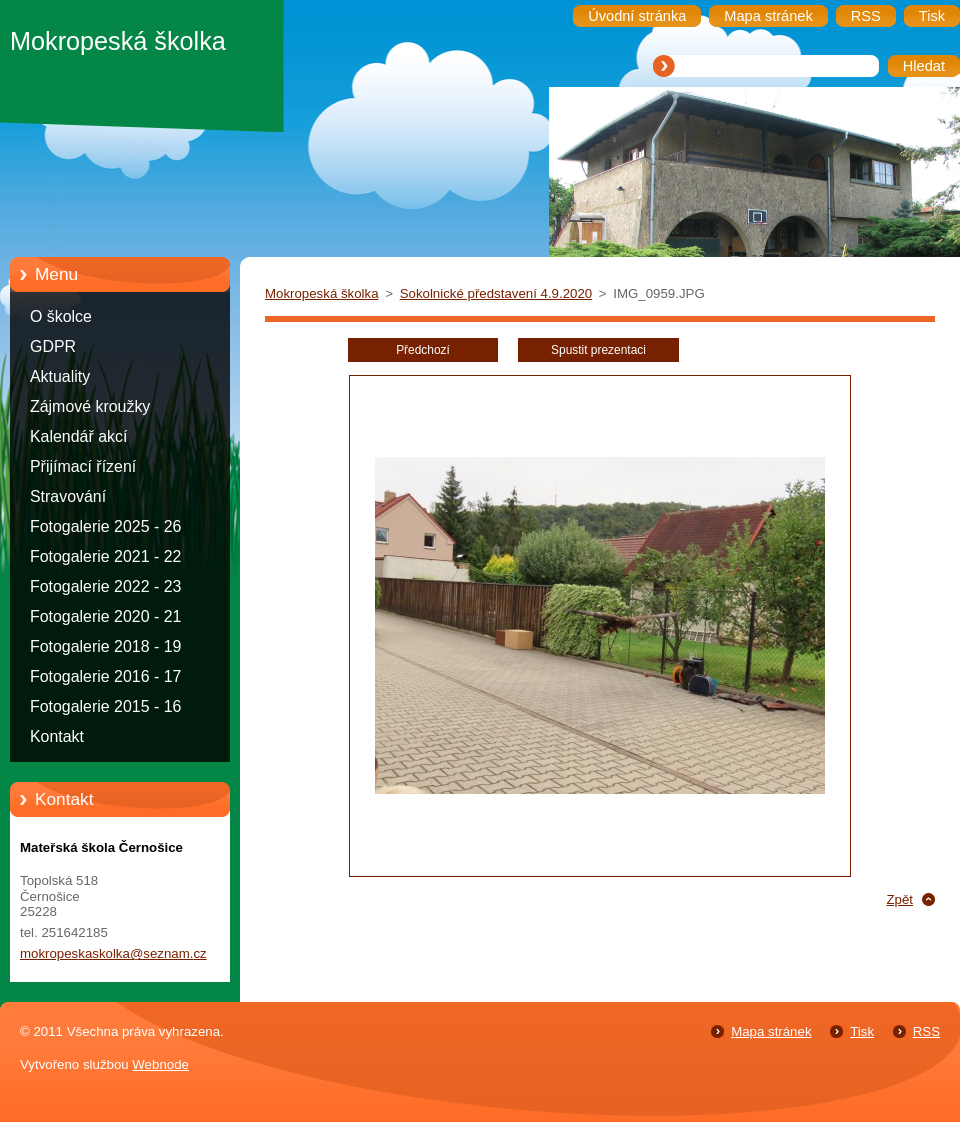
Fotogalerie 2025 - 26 (105, 526)
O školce (61, 316)
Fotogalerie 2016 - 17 (105, 676)
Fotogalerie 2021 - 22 (105, 556)
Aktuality (60, 376)
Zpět (899, 899)
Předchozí (423, 350)
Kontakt (57, 736)
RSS (926, 1031)
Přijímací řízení (83, 466)
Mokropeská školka (322, 293)
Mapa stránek (771, 1031)
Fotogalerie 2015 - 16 (105, 706)
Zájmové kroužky (90, 406)
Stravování (68, 496)
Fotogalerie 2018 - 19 (105, 646)
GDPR (53, 346)
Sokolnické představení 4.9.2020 (496, 293)
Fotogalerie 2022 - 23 (105, 586)
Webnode (160, 1064)
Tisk (862, 1031)
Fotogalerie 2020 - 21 (105, 616)
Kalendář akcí (78, 436)
